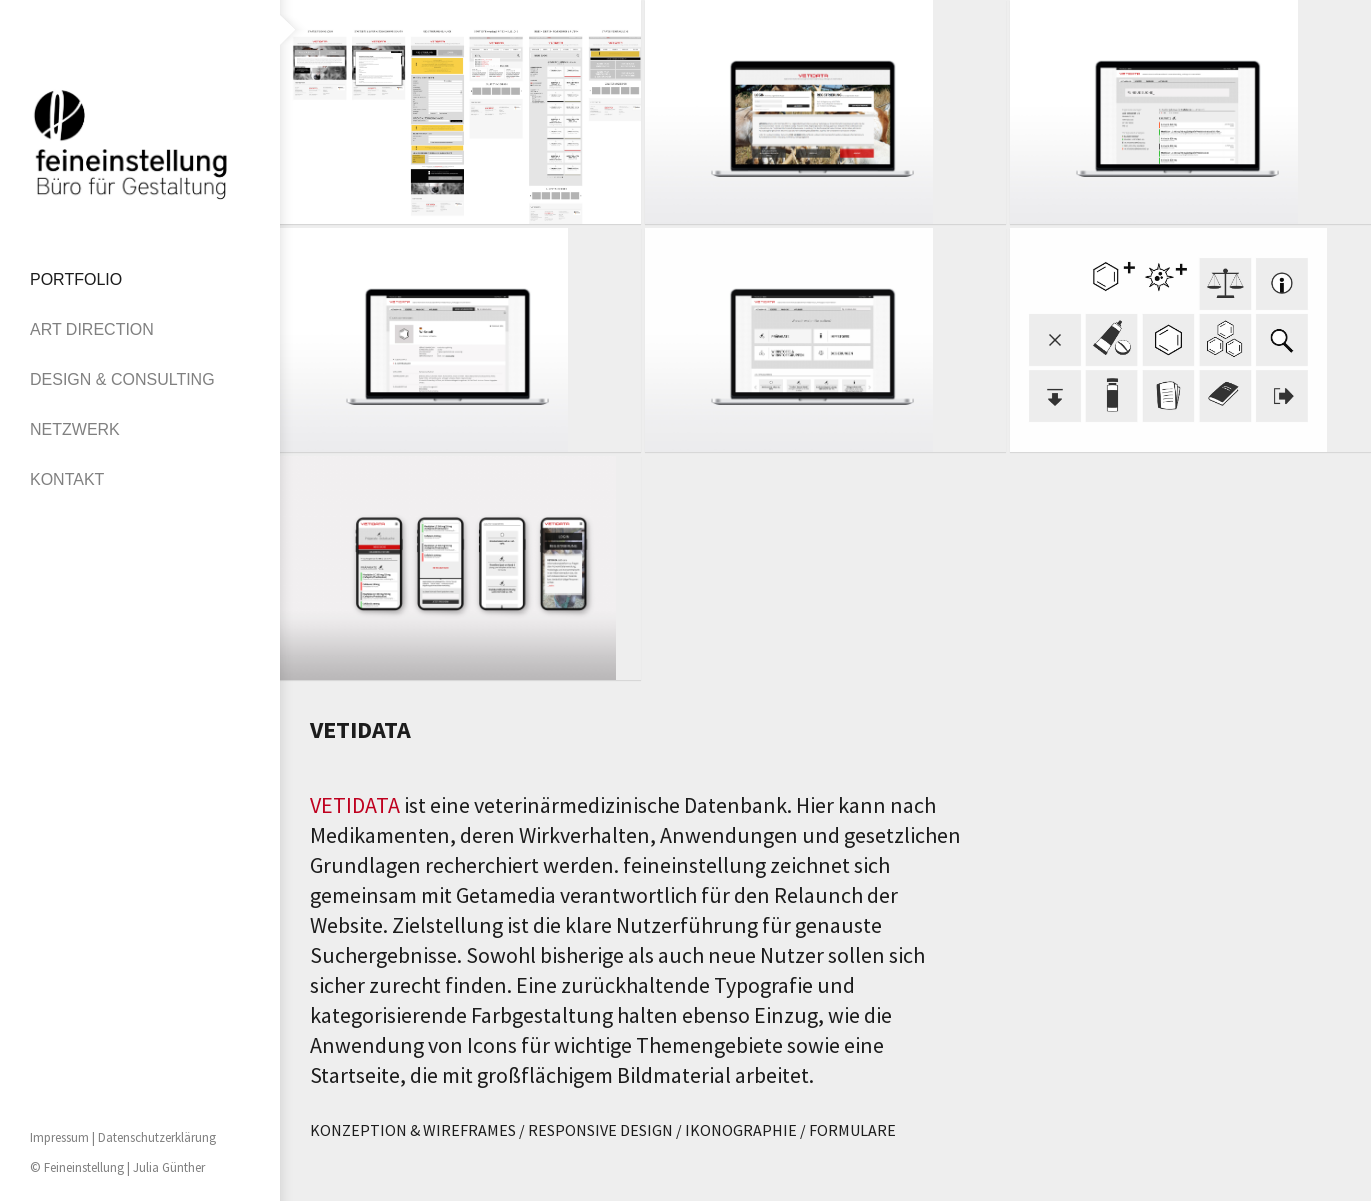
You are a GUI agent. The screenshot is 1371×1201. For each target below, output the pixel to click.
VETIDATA (355, 805)
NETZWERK (75, 429)
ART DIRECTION (92, 329)
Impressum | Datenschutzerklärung (123, 1137)
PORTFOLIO (76, 279)
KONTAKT (67, 479)
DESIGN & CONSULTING (122, 379)
